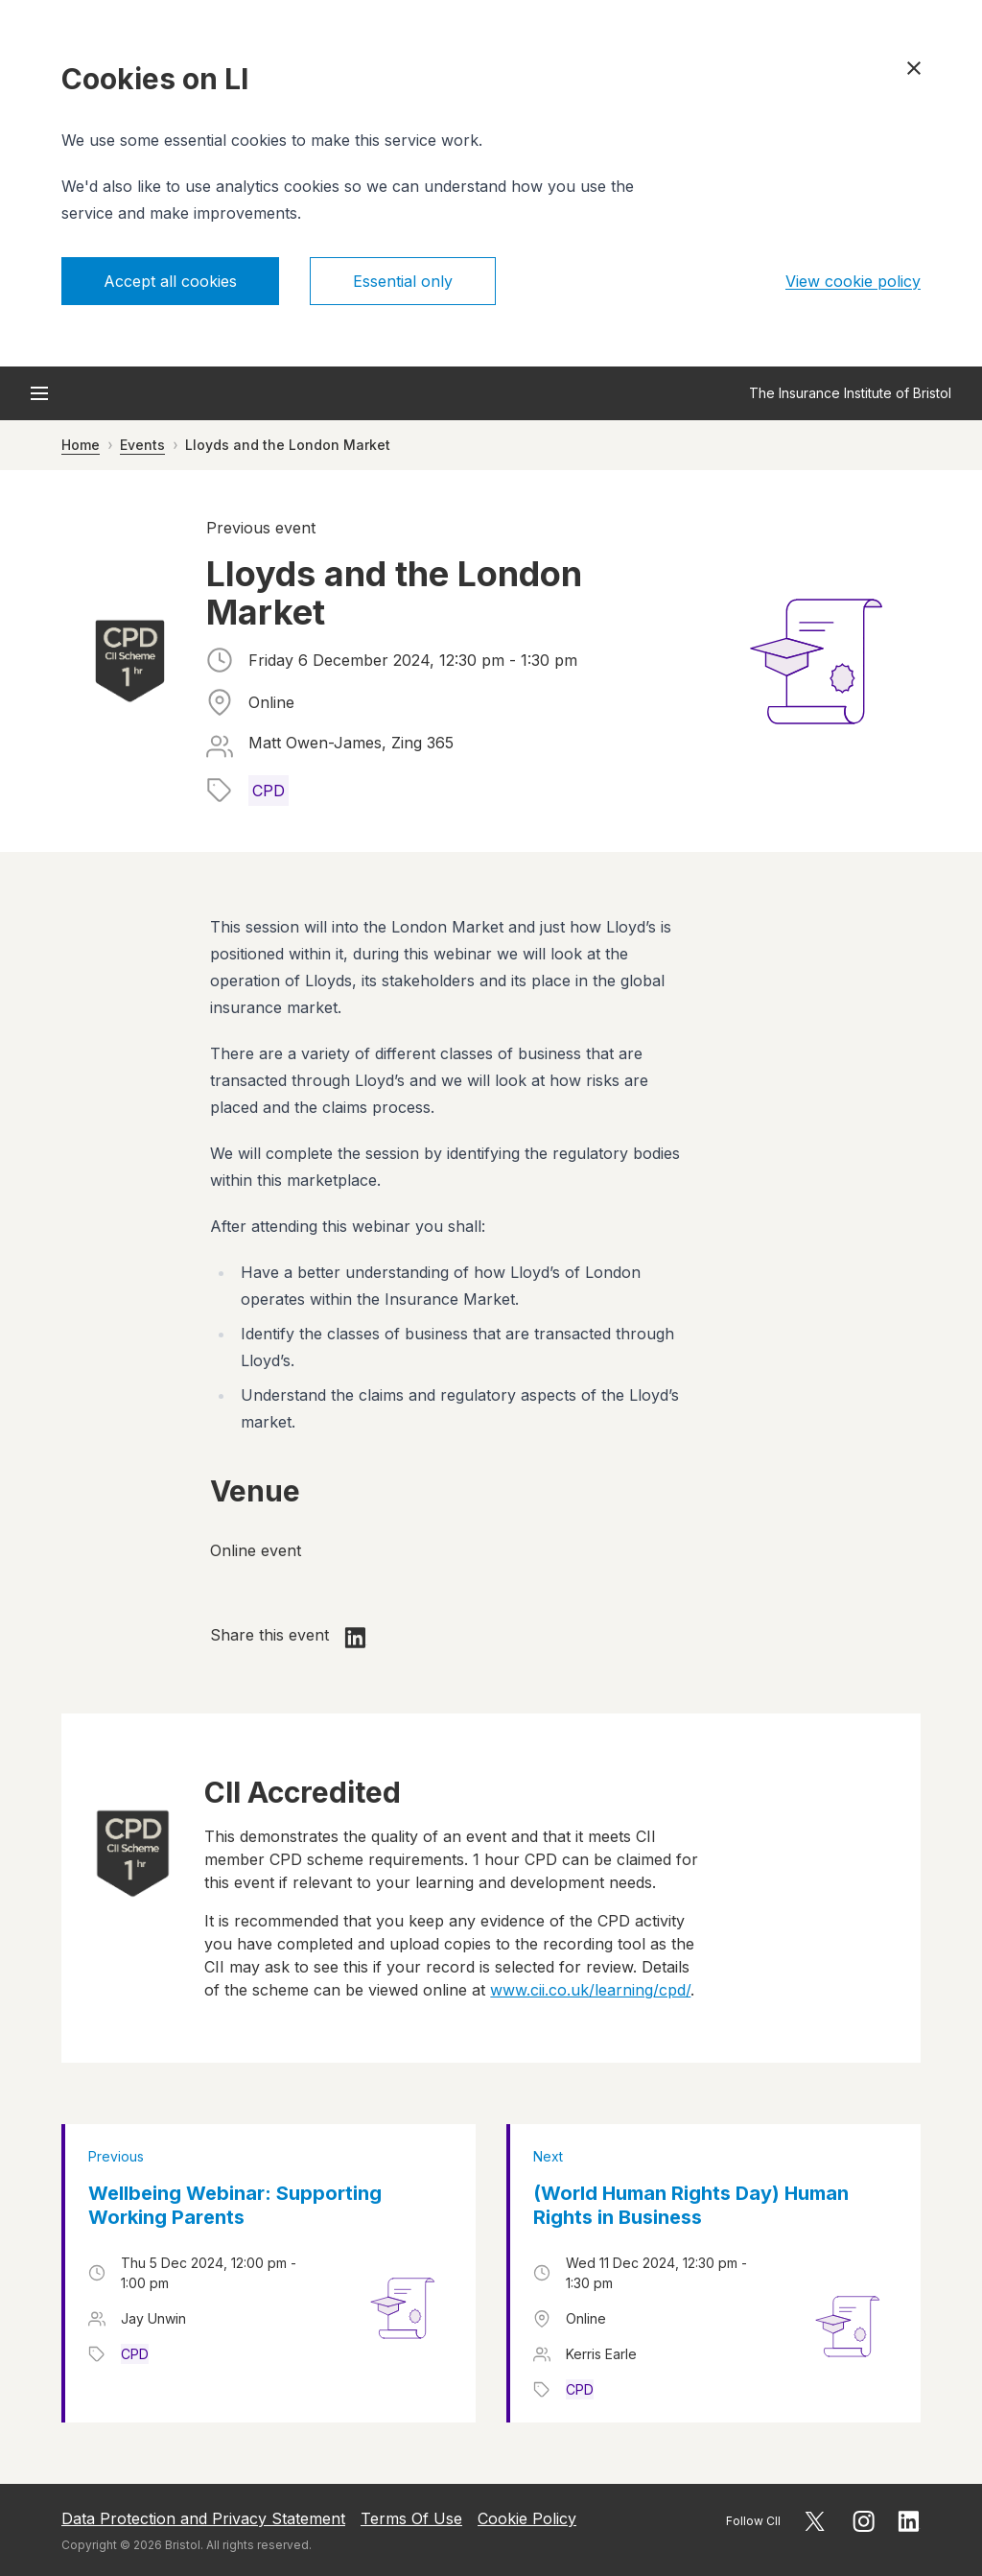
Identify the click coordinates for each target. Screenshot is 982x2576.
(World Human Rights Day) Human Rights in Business (691, 2205)
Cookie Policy (527, 2518)
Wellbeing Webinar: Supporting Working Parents (235, 2205)
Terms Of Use (411, 2518)
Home (80, 445)
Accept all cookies (170, 281)
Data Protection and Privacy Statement (203, 2518)
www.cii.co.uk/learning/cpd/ (590, 1989)
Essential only (403, 281)
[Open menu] (39, 393)
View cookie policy (853, 281)
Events (142, 445)
